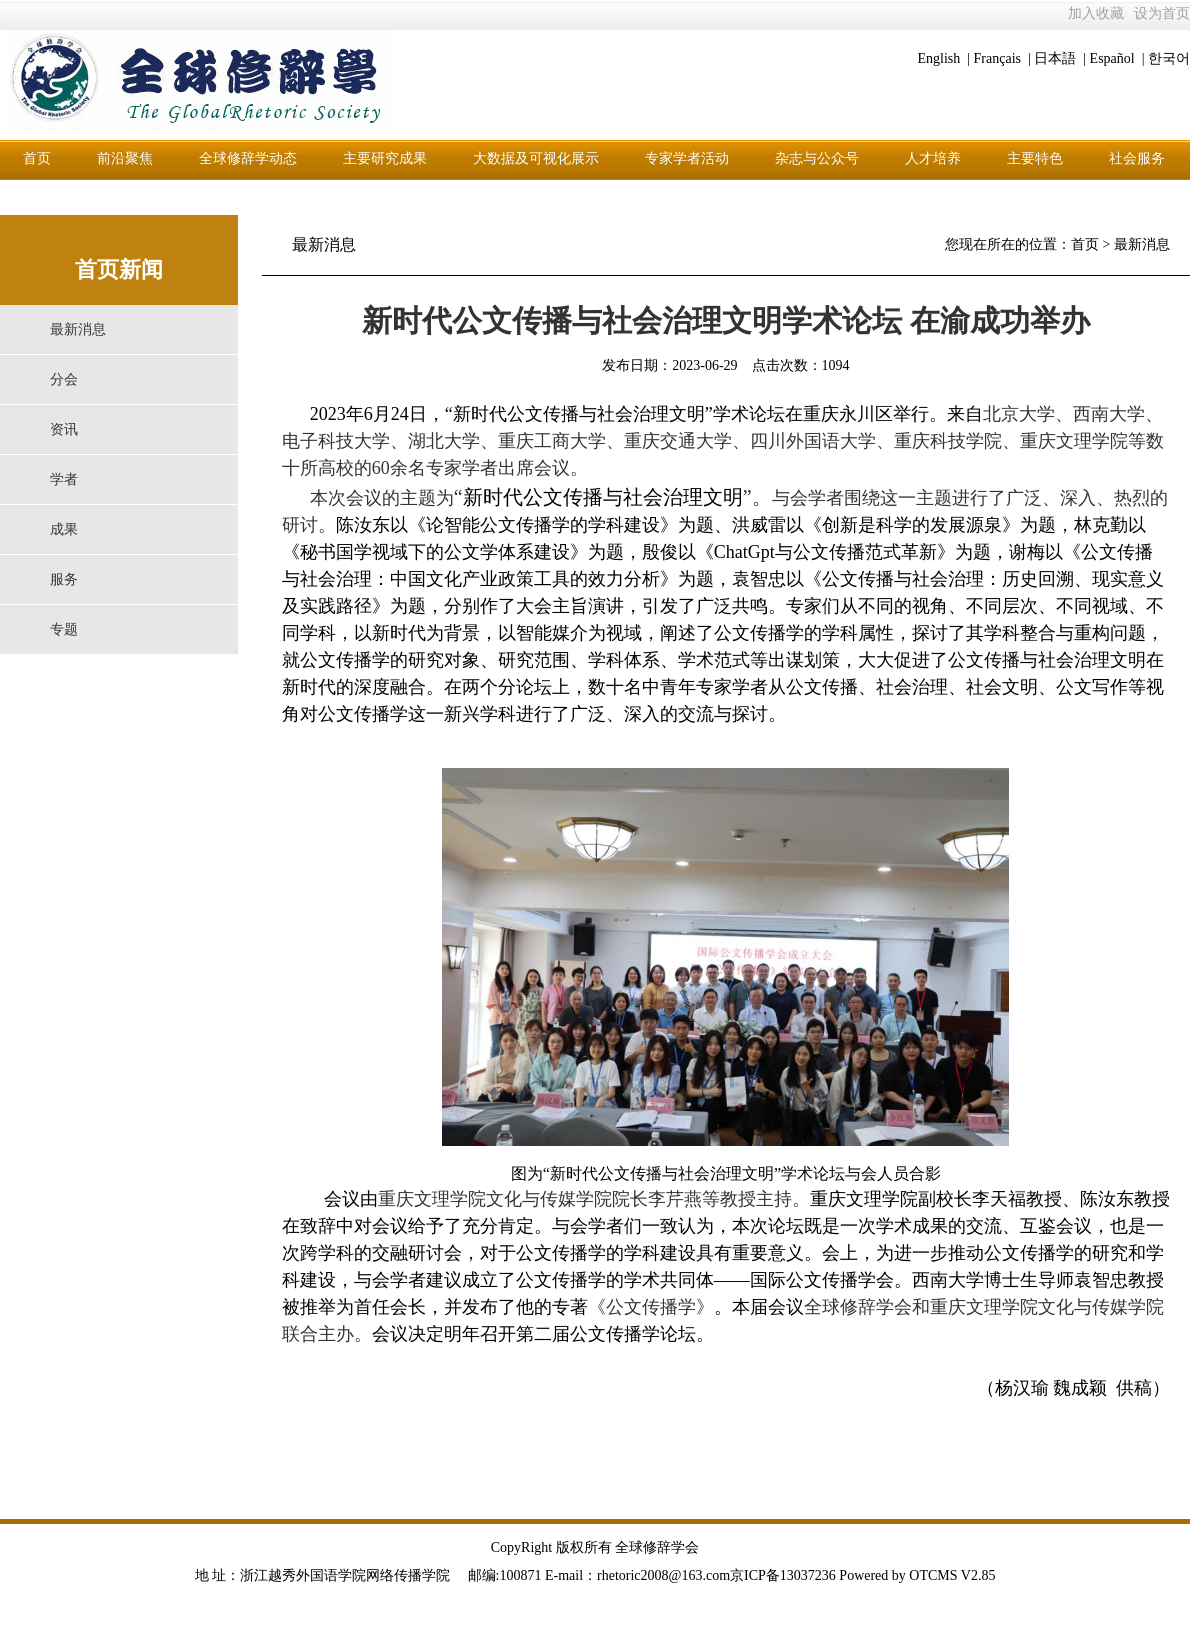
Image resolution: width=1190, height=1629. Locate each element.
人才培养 (933, 158)
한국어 (1169, 58)
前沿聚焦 (125, 158)
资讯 (64, 429)
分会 (64, 379)
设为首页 (1162, 13)
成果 (64, 529)
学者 (64, 479)
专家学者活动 (687, 158)
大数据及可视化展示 (536, 158)
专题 (64, 629)
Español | (1117, 58)
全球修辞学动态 (248, 158)
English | (943, 58)
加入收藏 (1096, 13)
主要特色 (1035, 158)
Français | (1002, 58)
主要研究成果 (385, 158)
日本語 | (1060, 58)
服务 (64, 579)
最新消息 (78, 329)
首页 (37, 158)
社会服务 (1137, 158)
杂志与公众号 (817, 158)
